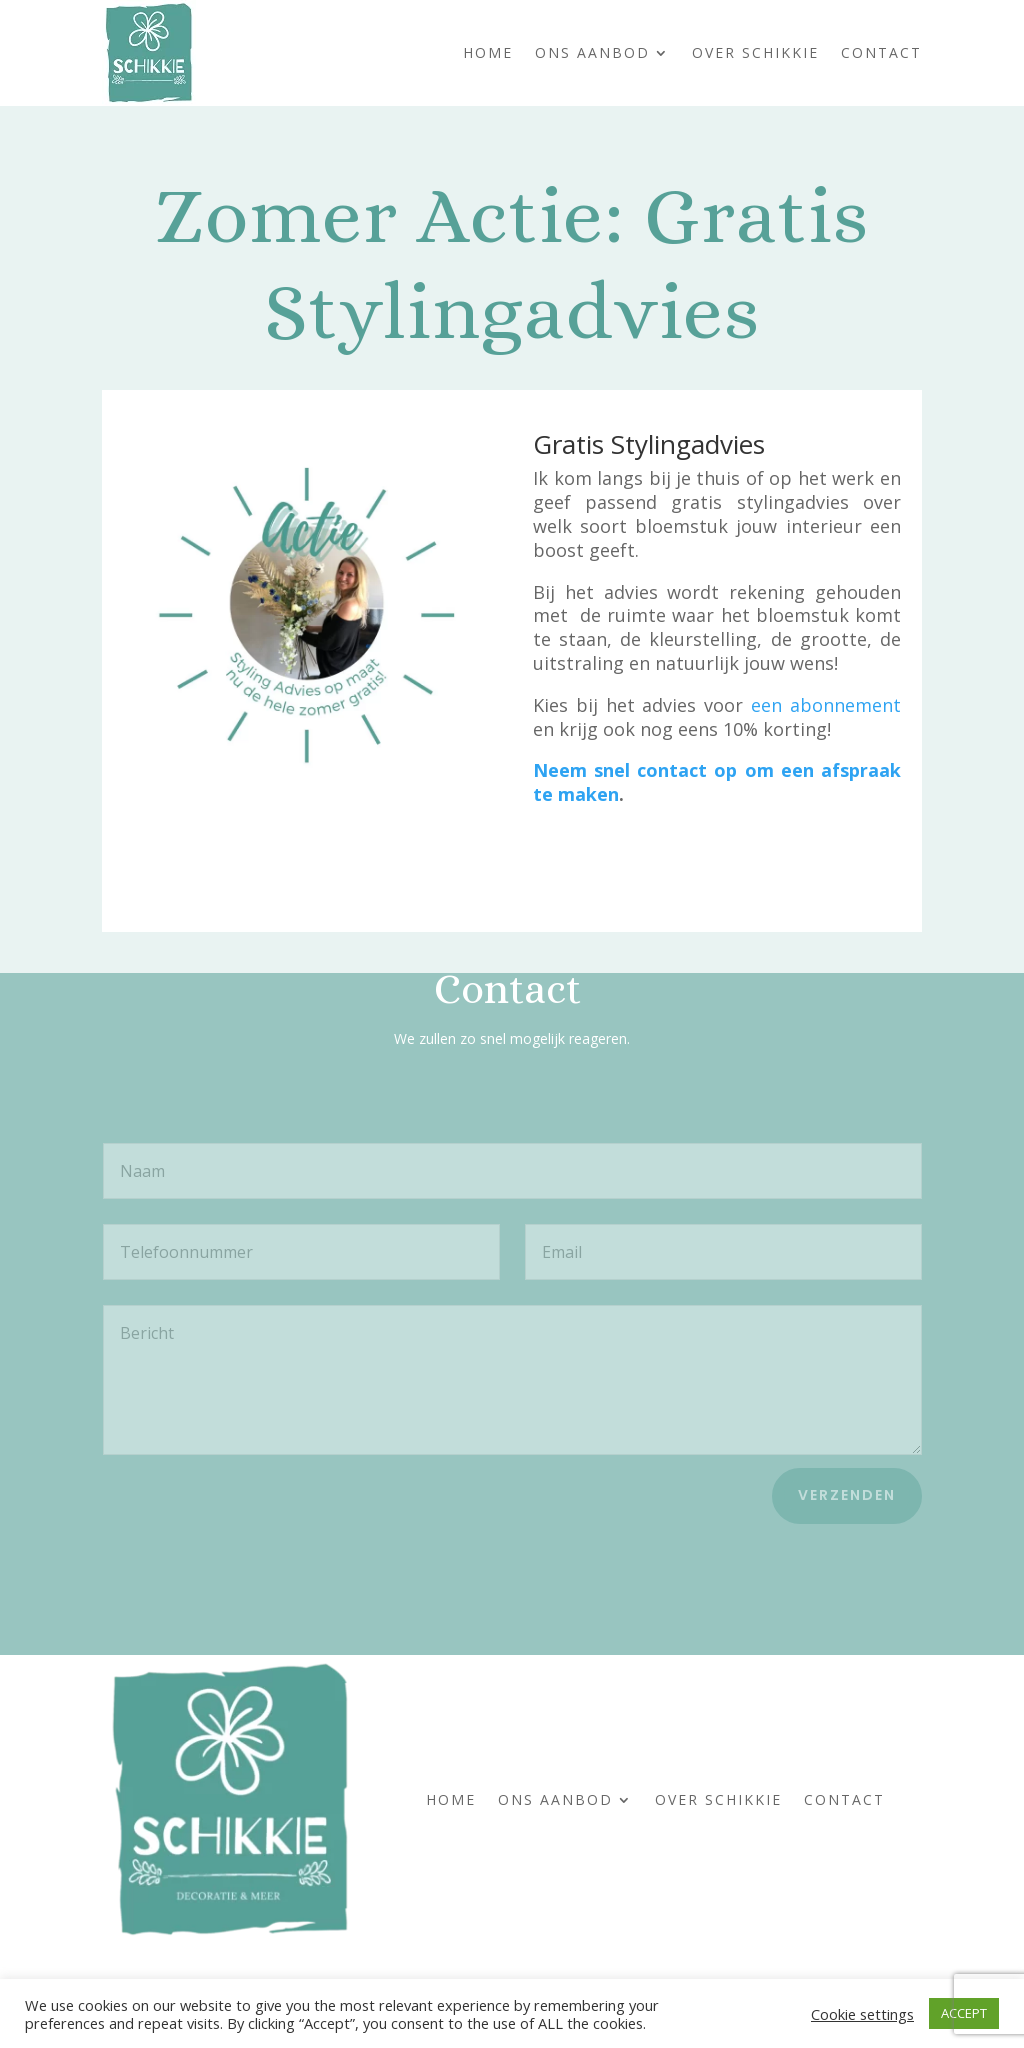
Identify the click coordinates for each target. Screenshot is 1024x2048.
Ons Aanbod (592, 52)
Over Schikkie (755, 52)
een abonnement (826, 705)
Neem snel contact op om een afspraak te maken (716, 782)
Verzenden (847, 1495)
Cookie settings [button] (862, 2014)
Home (488, 52)
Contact (881, 52)
